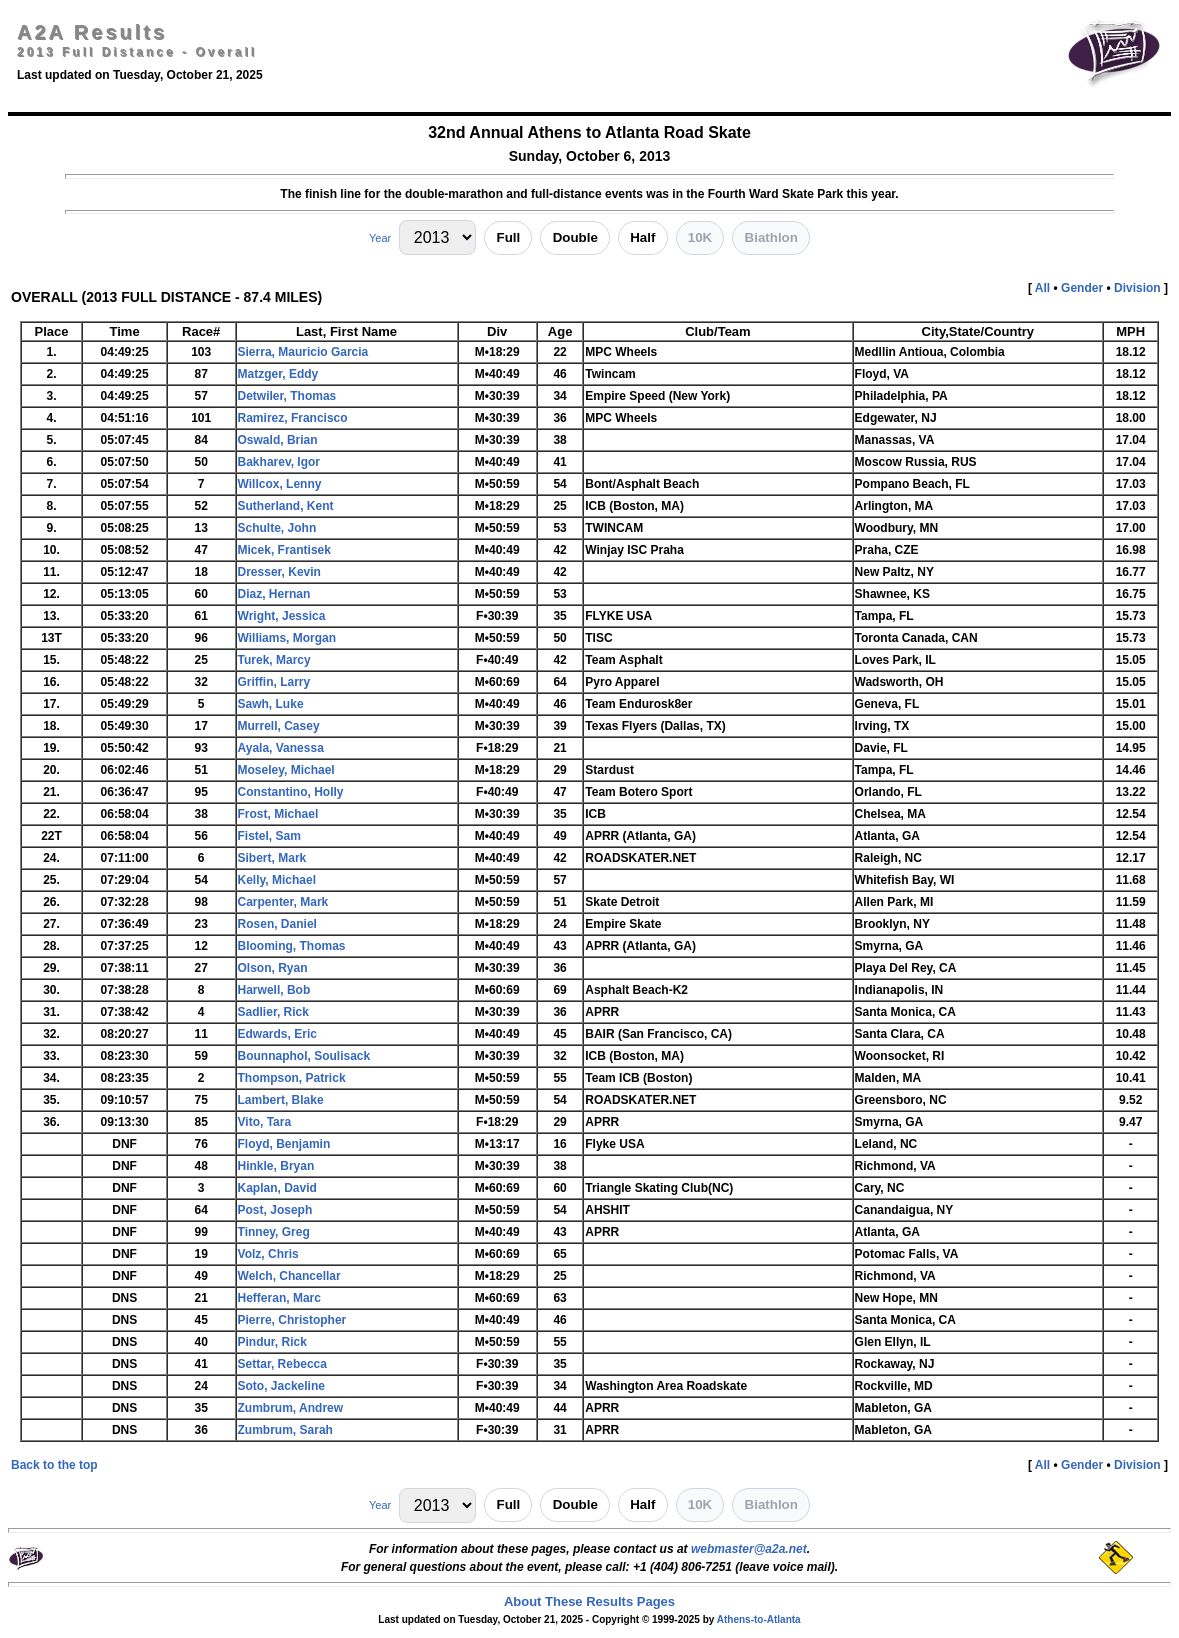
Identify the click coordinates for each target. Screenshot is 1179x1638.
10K (700, 237)
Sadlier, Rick (273, 1012)
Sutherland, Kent (286, 506)
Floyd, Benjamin (284, 1144)
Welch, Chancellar (289, 1276)
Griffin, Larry (274, 682)
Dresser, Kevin (279, 572)
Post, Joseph (275, 1210)
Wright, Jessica (282, 616)
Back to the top (54, 1465)
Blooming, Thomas (292, 946)
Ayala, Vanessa (281, 748)
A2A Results (92, 32)
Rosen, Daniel (277, 924)
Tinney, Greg (274, 1232)
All (1042, 288)
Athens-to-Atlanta (759, 1619)
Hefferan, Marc (279, 1298)
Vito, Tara (265, 1122)
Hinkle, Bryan (276, 1166)
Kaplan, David (277, 1188)
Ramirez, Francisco (293, 418)
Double (575, 237)
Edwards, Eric (277, 1034)
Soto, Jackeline (281, 1386)
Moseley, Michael (286, 770)
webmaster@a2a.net (749, 1549)
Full (509, 237)
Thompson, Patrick (292, 1078)
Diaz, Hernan (274, 594)
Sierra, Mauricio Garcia (303, 352)
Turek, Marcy (274, 660)
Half (642, 237)
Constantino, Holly (291, 792)
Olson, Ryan (273, 968)
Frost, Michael (278, 814)
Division (1137, 288)
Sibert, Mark (272, 858)
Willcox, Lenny (280, 484)
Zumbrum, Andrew (291, 1408)
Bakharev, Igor (279, 462)
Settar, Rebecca (282, 1364)
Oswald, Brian (278, 440)
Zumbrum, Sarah (285, 1430)
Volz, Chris (268, 1254)
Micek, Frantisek (284, 550)
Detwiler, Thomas (287, 396)
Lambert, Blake (281, 1100)
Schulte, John (277, 528)
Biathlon (771, 237)
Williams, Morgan (287, 638)
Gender (1082, 288)
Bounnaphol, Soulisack (304, 1056)
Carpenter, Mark (283, 902)
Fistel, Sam (269, 836)
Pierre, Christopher (292, 1320)
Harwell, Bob (274, 990)
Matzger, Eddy (278, 374)
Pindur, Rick (272, 1342)
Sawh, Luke (271, 704)
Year (380, 238)
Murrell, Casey (279, 726)
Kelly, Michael (277, 880)
